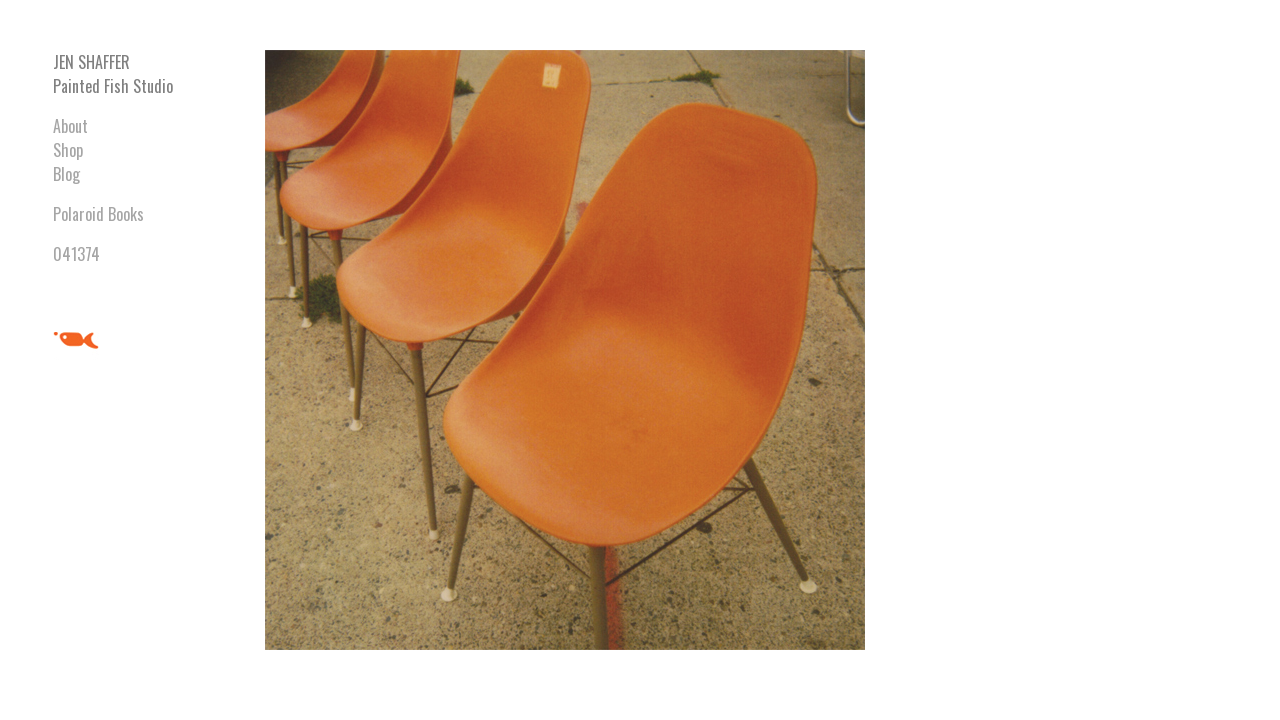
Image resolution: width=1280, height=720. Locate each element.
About (70, 126)
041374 (76, 254)
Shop (68, 150)
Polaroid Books (98, 214)
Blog (66, 174)
